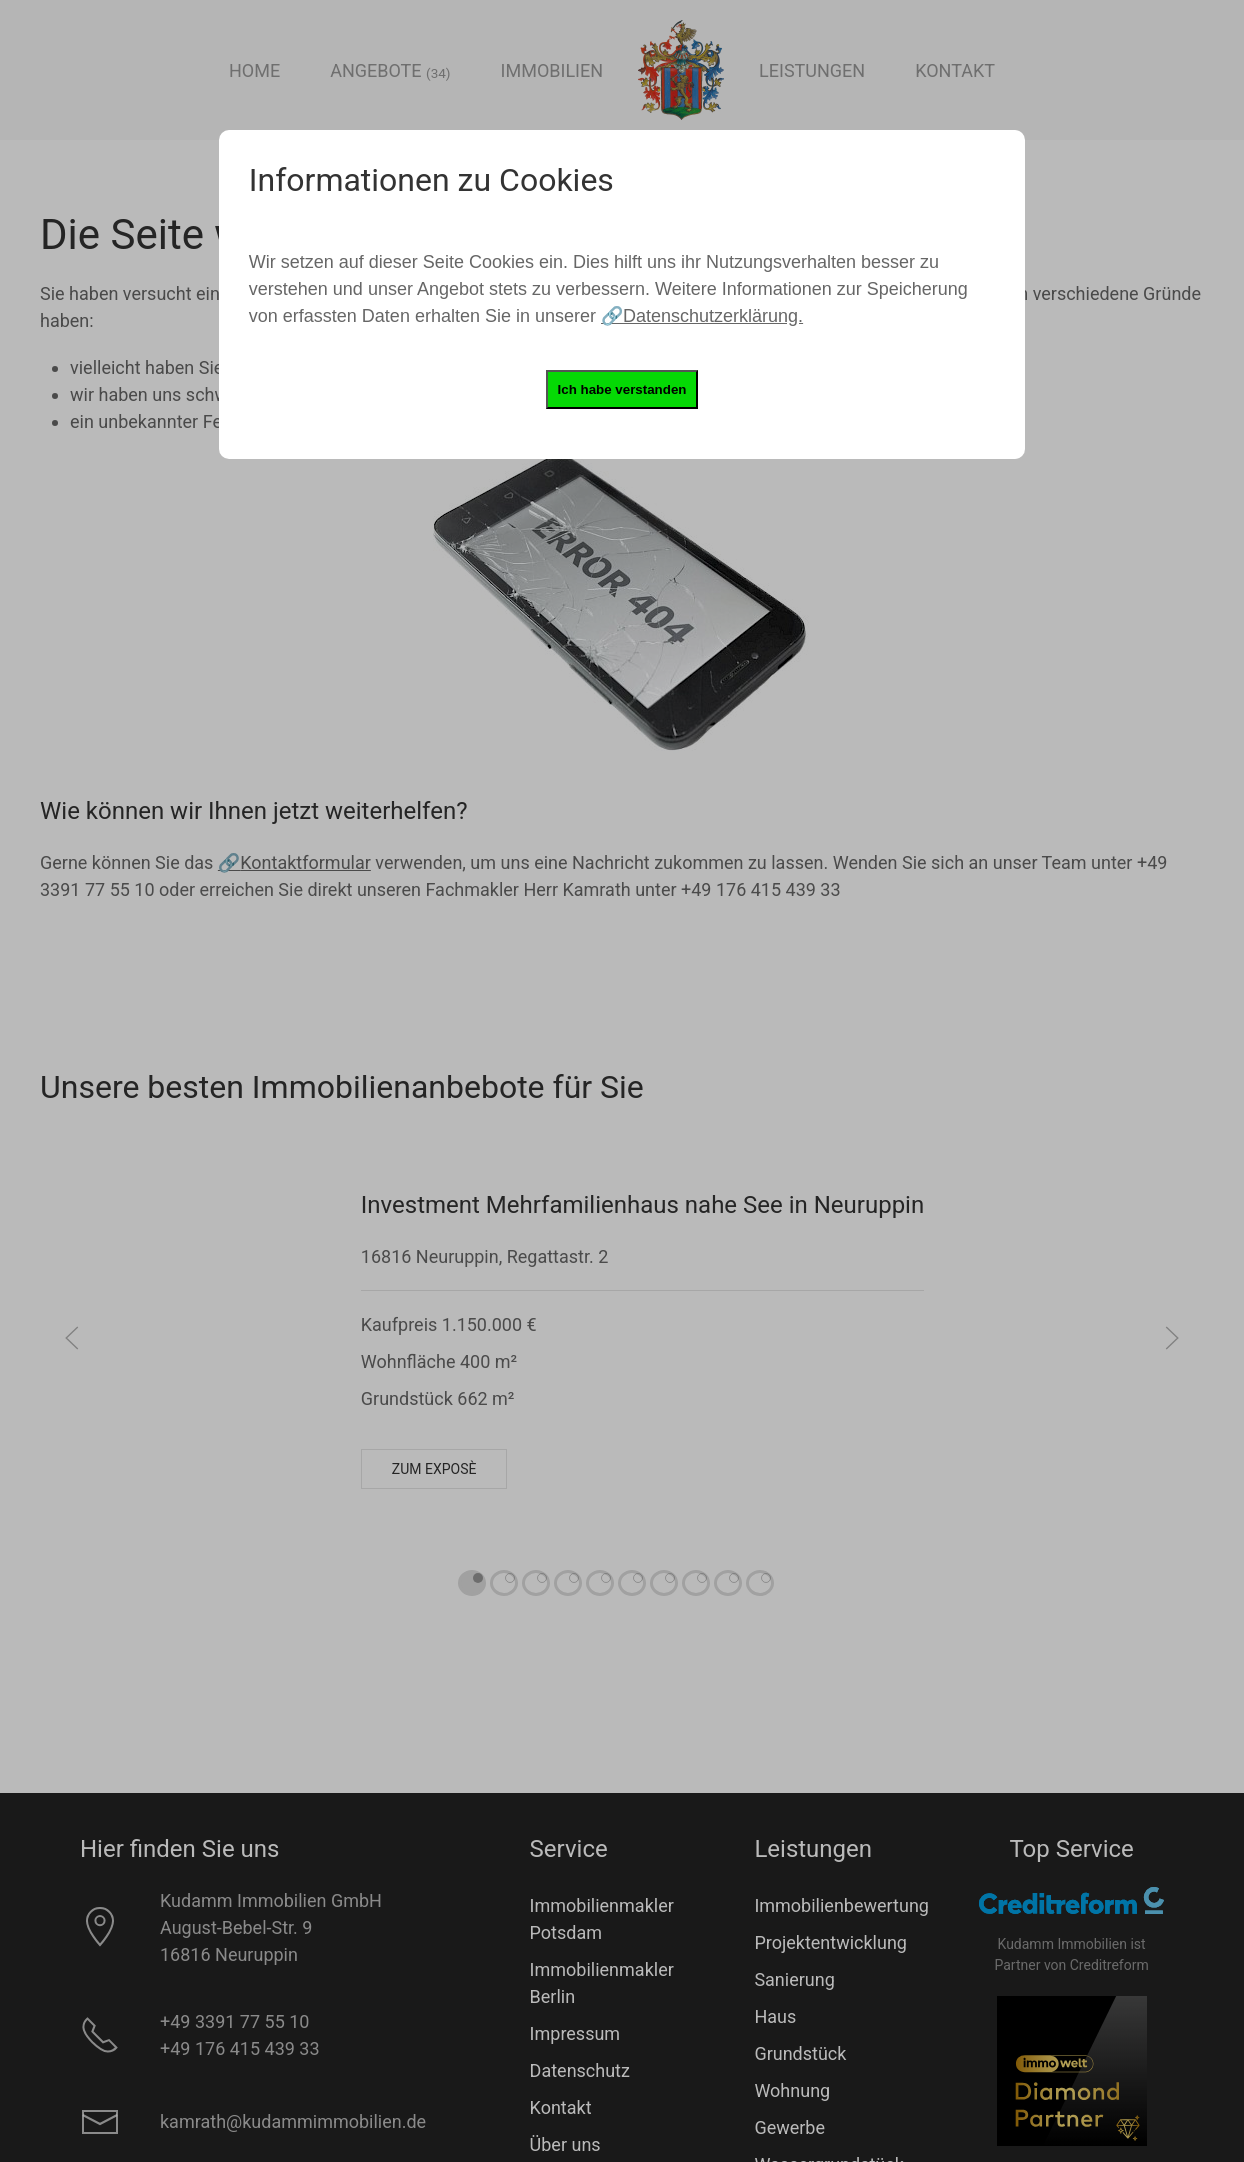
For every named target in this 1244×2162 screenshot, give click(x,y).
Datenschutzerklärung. (713, 316)
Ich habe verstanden (622, 389)
